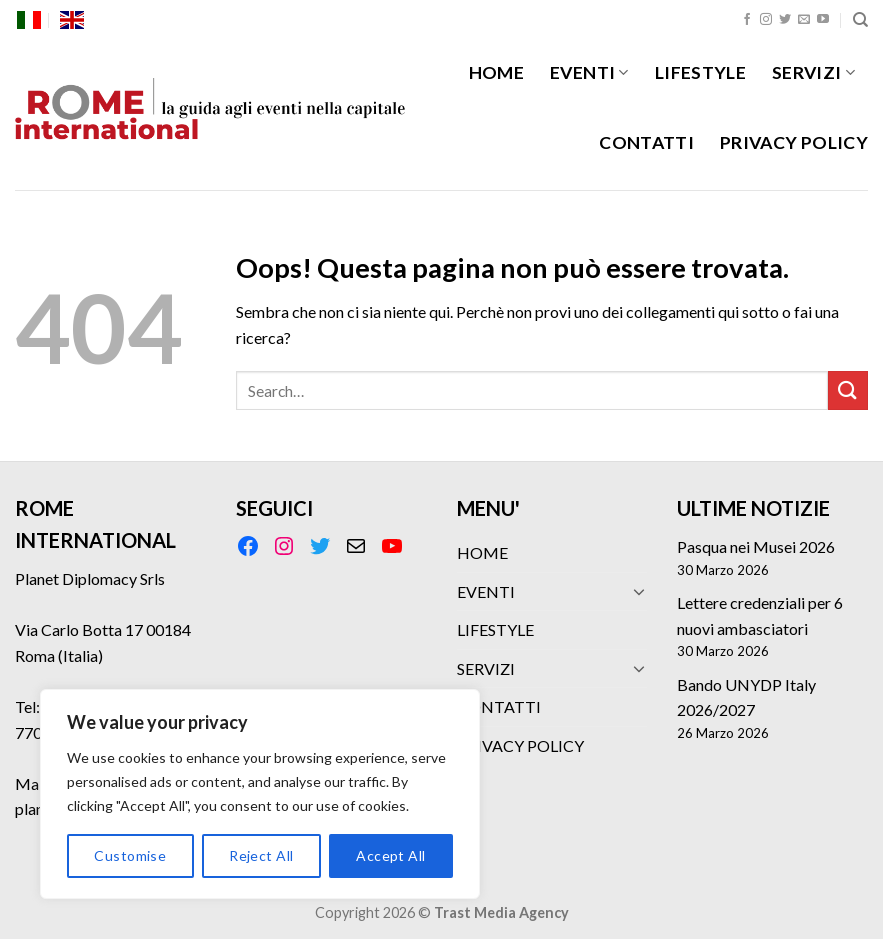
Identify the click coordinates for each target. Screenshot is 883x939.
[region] (260, 794)
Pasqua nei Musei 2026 (756, 546)
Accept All (390, 855)
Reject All (261, 855)
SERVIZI (813, 72)
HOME (496, 72)
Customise (130, 855)
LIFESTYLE (700, 72)
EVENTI (589, 72)
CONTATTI (646, 142)
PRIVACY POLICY (794, 142)
